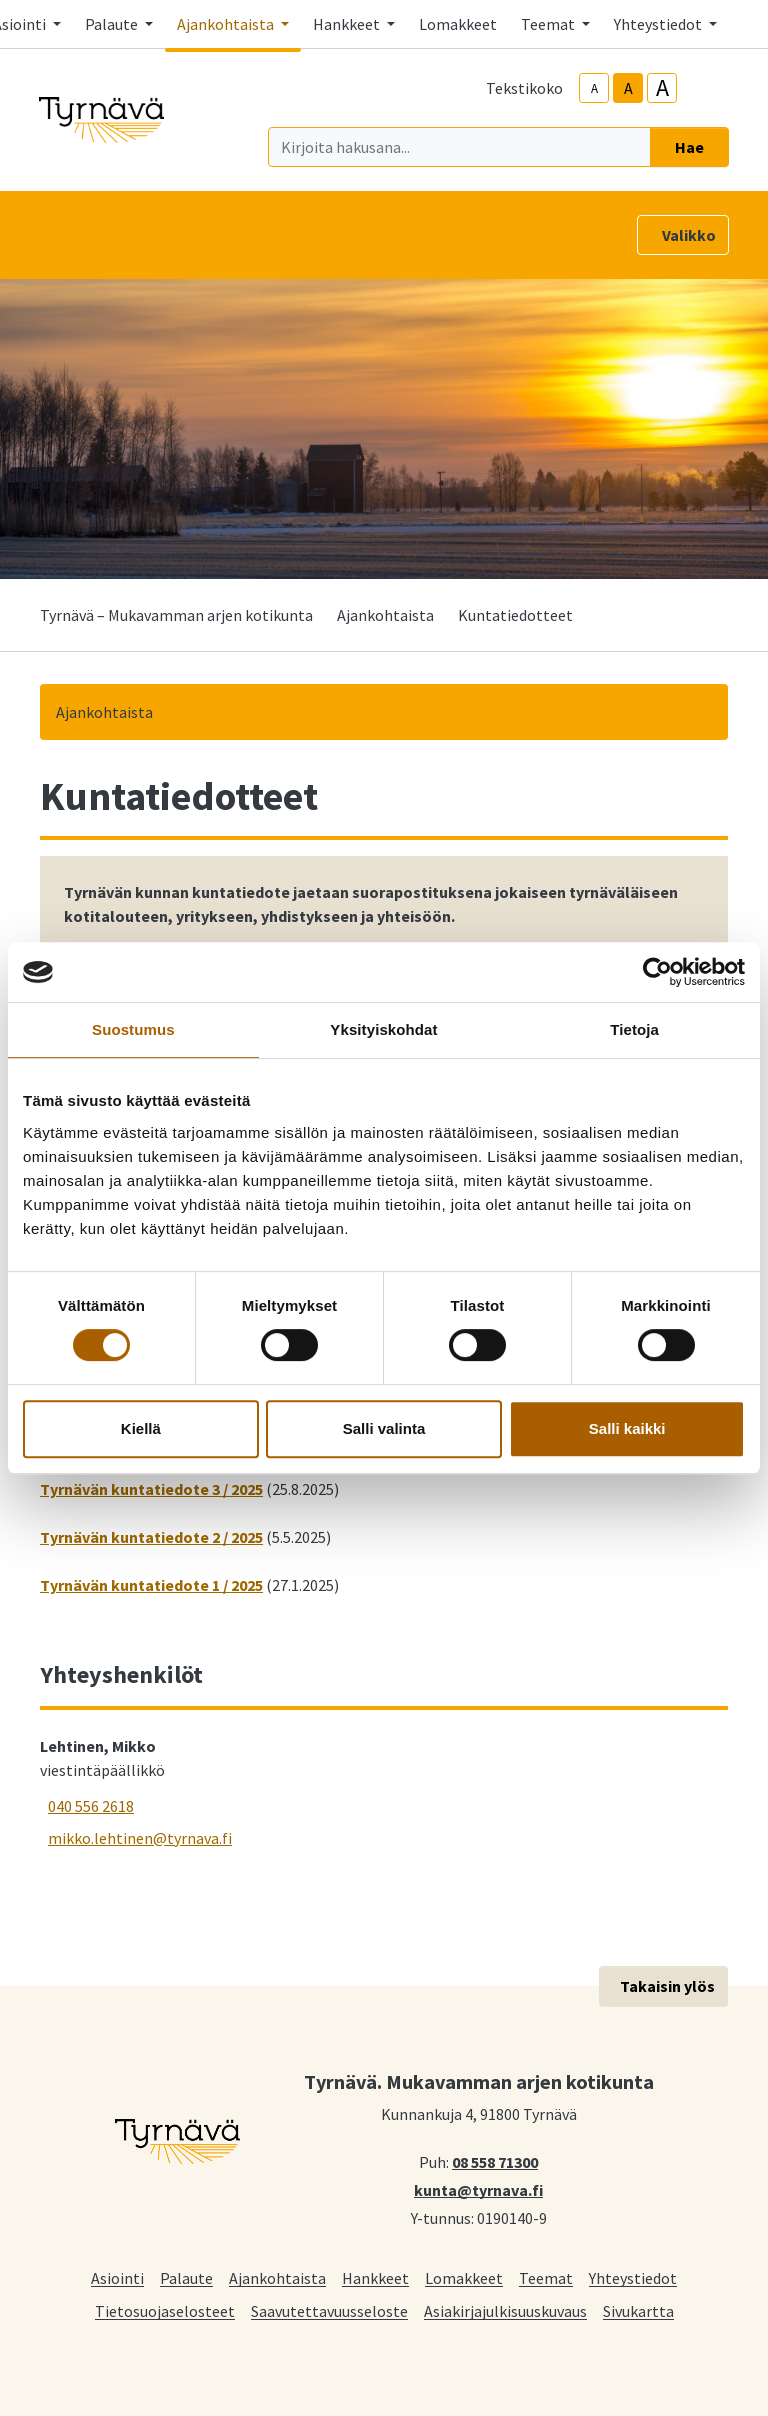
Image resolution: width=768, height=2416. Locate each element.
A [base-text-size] (628, 88)
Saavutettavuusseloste (329, 2310)
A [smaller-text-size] (594, 88)
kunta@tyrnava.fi (478, 2189)
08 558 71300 (495, 2161)
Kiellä (141, 1428)
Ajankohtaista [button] (227, 24)
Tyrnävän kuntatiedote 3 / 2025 (151, 1489)
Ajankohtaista (385, 615)
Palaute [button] (113, 24)
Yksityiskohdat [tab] (383, 1029)
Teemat (546, 2277)
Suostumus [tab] (133, 1029)
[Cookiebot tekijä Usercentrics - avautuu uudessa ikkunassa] (657, 972)
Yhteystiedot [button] (659, 24)
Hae (689, 147)
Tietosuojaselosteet (165, 2310)
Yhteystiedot (633, 2277)
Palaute (186, 2277)
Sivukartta (638, 2310)
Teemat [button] (549, 24)
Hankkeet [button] (348, 24)
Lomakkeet (458, 24)
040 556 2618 (91, 1806)
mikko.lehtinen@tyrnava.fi (140, 1838)
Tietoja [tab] (634, 1029)
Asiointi (117, 2277)
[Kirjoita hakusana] (459, 147)
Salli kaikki (627, 1428)
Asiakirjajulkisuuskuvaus (505, 2310)
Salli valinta (384, 1428)
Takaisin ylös (667, 1986)
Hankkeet (375, 2277)
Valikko (689, 235)
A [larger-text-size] (662, 88)
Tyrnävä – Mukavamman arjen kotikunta (176, 615)
